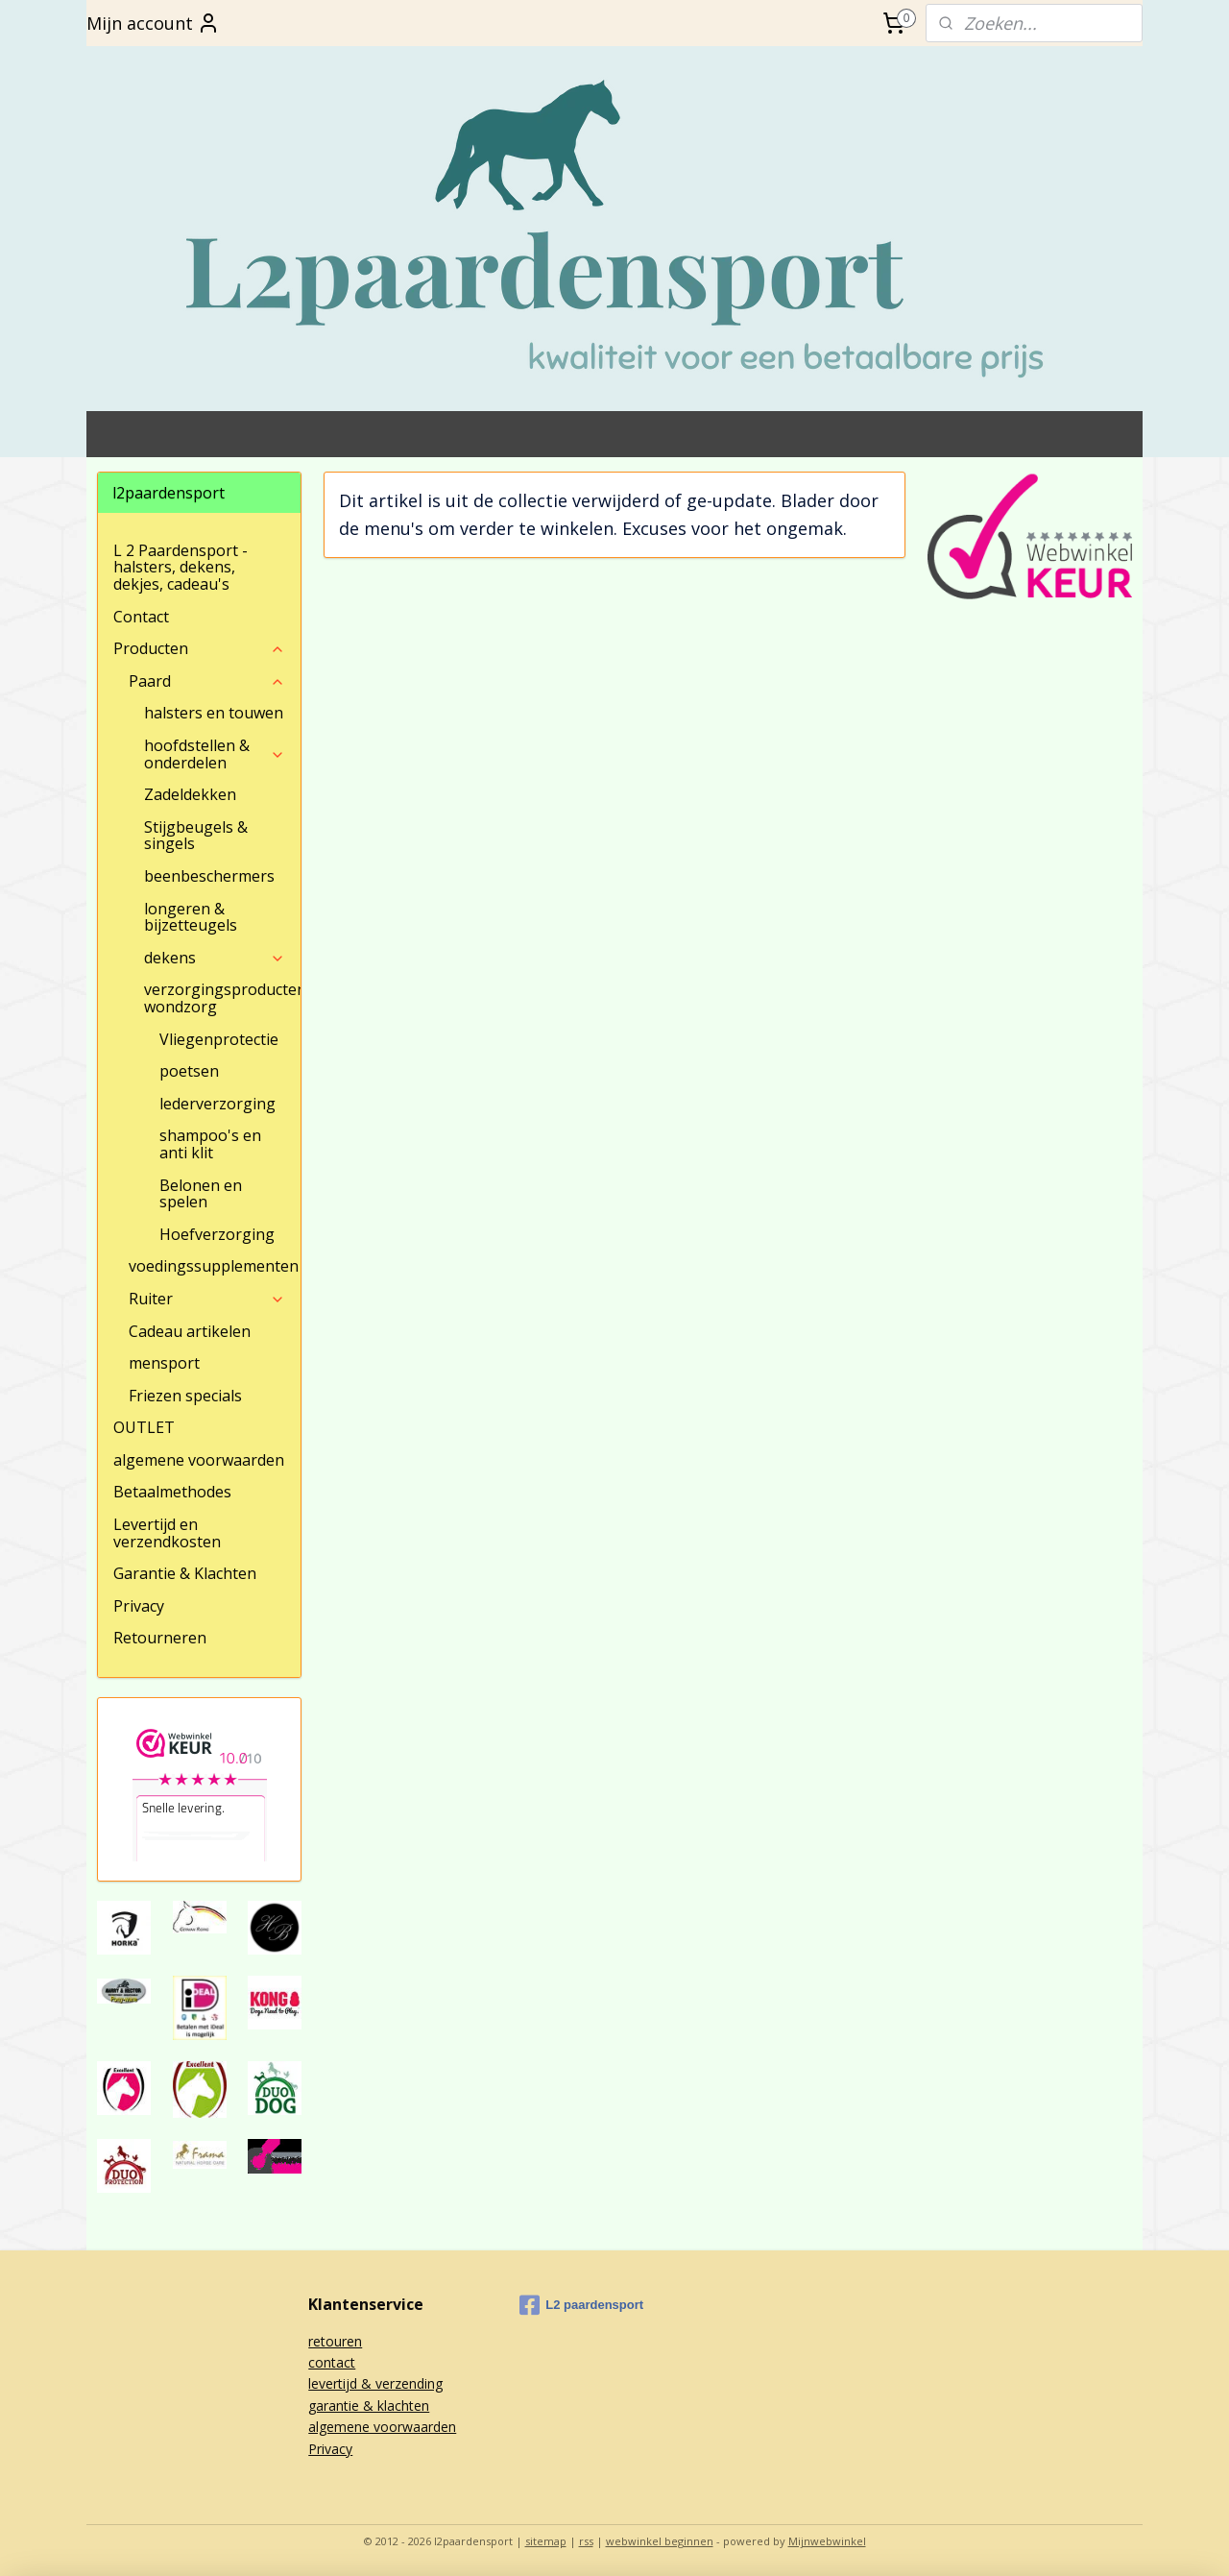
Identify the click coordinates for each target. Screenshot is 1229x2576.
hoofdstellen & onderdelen (214, 754)
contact (331, 2362)
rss (586, 2541)
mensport (164, 1362)
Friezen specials (185, 1395)
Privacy (138, 1605)
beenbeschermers (209, 876)
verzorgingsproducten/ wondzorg (222, 998)
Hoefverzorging (217, 1234)
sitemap (545, 2541)
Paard (207, 681)
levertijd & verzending (375, 2383)
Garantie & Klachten (184, 1573)
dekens (214, 957)
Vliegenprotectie (218, 1039)
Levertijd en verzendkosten (167, 1533)
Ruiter (207, 1298)
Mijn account (153, 23)
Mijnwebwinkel (827, 2541)
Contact (141, 616)
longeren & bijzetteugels (190, 917)
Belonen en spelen (200, 1194)
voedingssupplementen (214, 1265)
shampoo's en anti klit (210, 1144)
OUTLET (144, 1427)
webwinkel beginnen (659, 2541)
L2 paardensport (581, 2305)
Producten (199, 648)
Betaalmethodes (172, 1491)
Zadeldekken (190, 794)
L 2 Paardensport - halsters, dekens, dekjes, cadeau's (180, 567)
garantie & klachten (368, 2405)
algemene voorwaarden (198, 1459)
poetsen (189, 1070)
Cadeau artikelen (190, 1331)
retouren (335, 2341)
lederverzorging (217, 1103)
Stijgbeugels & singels (196, 835)
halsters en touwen (213, 712)
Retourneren (159, 1637)
